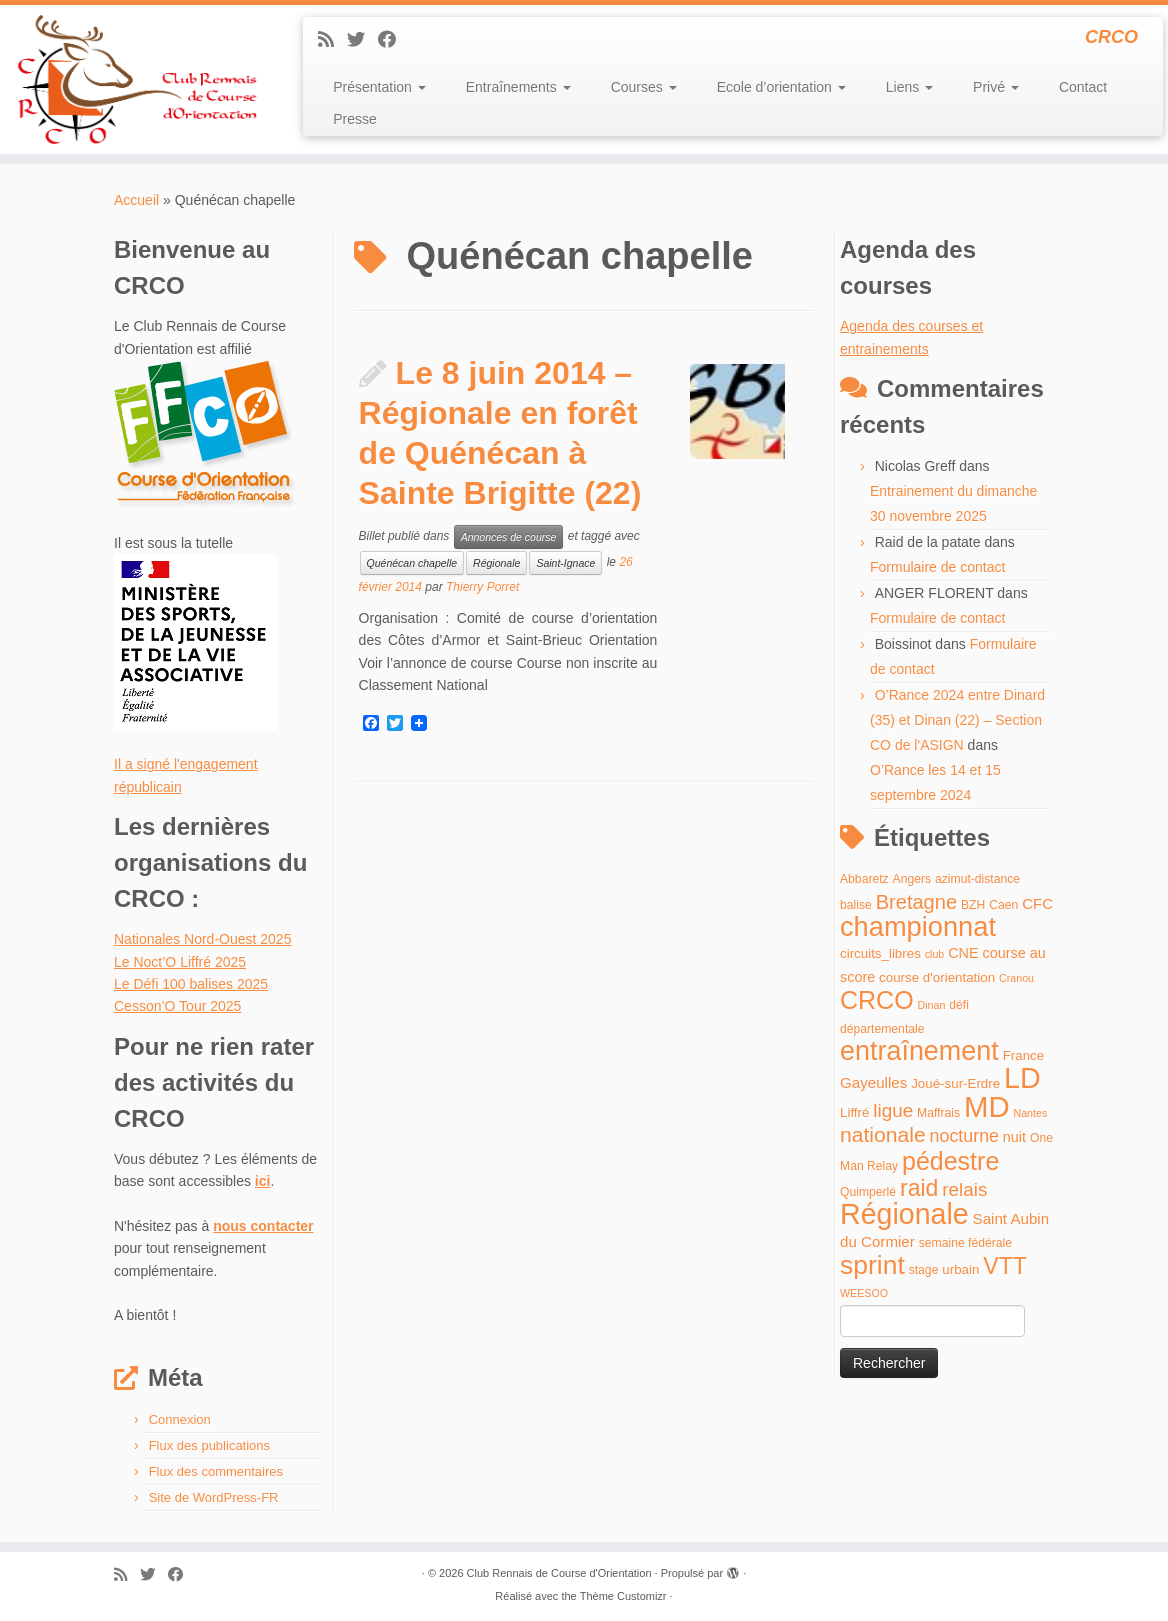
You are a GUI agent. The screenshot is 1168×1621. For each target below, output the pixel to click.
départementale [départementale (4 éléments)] (882, 1029)
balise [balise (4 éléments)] (856, 905)
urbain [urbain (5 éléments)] (960, 1269)
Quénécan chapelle (412, 563)
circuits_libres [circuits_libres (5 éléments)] (880, 953)
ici (263, 1181)
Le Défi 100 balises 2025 (191, 984)
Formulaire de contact (937, 567)
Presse (355, 119)
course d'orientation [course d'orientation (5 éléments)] (937, 977)
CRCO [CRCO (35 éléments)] (877, 1000)
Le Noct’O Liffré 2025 (180, 962)
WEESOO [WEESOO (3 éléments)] (864, 1293)
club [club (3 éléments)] (935, 954)
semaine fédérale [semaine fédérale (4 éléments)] (965, 1243)
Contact (1083, 87)
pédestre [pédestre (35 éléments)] (950, 1161)
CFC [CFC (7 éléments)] (1037, 903)
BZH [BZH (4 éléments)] (973, 905)
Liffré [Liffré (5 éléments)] (854, 1112)
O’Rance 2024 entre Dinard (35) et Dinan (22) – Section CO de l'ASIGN (957, 720)
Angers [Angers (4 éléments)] (912, 879)
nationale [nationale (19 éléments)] (883, 1134)
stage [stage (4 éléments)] (924, 1270)
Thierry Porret (482, 587)
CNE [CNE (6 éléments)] (963, 953)
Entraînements (518, 87)
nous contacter (263, 1226)
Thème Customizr (623, 1596)
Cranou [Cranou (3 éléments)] (1016, 978)
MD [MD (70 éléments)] (987, 1106)
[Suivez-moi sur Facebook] (393, 40)
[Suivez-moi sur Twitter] (362, 40)
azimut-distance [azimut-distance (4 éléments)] (977, 879)
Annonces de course (509, 537)
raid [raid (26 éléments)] (919, 1188)
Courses (644, 87)
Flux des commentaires (216, 1471)
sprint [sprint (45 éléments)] (872, 1265)
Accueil (136, 200)
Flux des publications (209, 1445)
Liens (909, 87)
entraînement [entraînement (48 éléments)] (919, 1051)
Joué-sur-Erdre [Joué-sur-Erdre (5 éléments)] (955, 1083)
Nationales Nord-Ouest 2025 (202, 939)
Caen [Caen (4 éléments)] (1003, 905)
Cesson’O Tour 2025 (177, 1006)
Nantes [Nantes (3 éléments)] (1031, 1113)
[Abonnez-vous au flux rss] (332, 40)
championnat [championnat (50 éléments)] (918, 926)
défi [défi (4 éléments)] (959, 1005)
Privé (996, 87)
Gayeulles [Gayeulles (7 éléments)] (873, 1082)
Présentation (379, 87)
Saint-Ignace (565, 563)
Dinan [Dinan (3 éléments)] (932, 1005)
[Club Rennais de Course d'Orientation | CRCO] (136, 79)
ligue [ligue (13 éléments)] (893, 1110)
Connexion (180, 1419)
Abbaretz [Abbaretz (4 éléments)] (864, 879)
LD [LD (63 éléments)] (1022, 1078)
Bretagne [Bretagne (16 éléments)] (916, 902)
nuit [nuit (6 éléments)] (1014, 1137)
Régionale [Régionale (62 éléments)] (904, 1214)
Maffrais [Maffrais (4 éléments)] (938, 1113)
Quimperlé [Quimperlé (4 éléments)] (868, 1192)
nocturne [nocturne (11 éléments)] (964, 1136)
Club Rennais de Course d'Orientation (559, 1573)
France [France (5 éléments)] (1024, 1055)
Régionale (496, 563)
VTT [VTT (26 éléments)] (1005, 1266)
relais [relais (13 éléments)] (964, 1189)
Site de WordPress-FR (214, 1497)
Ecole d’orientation (781, 87)
